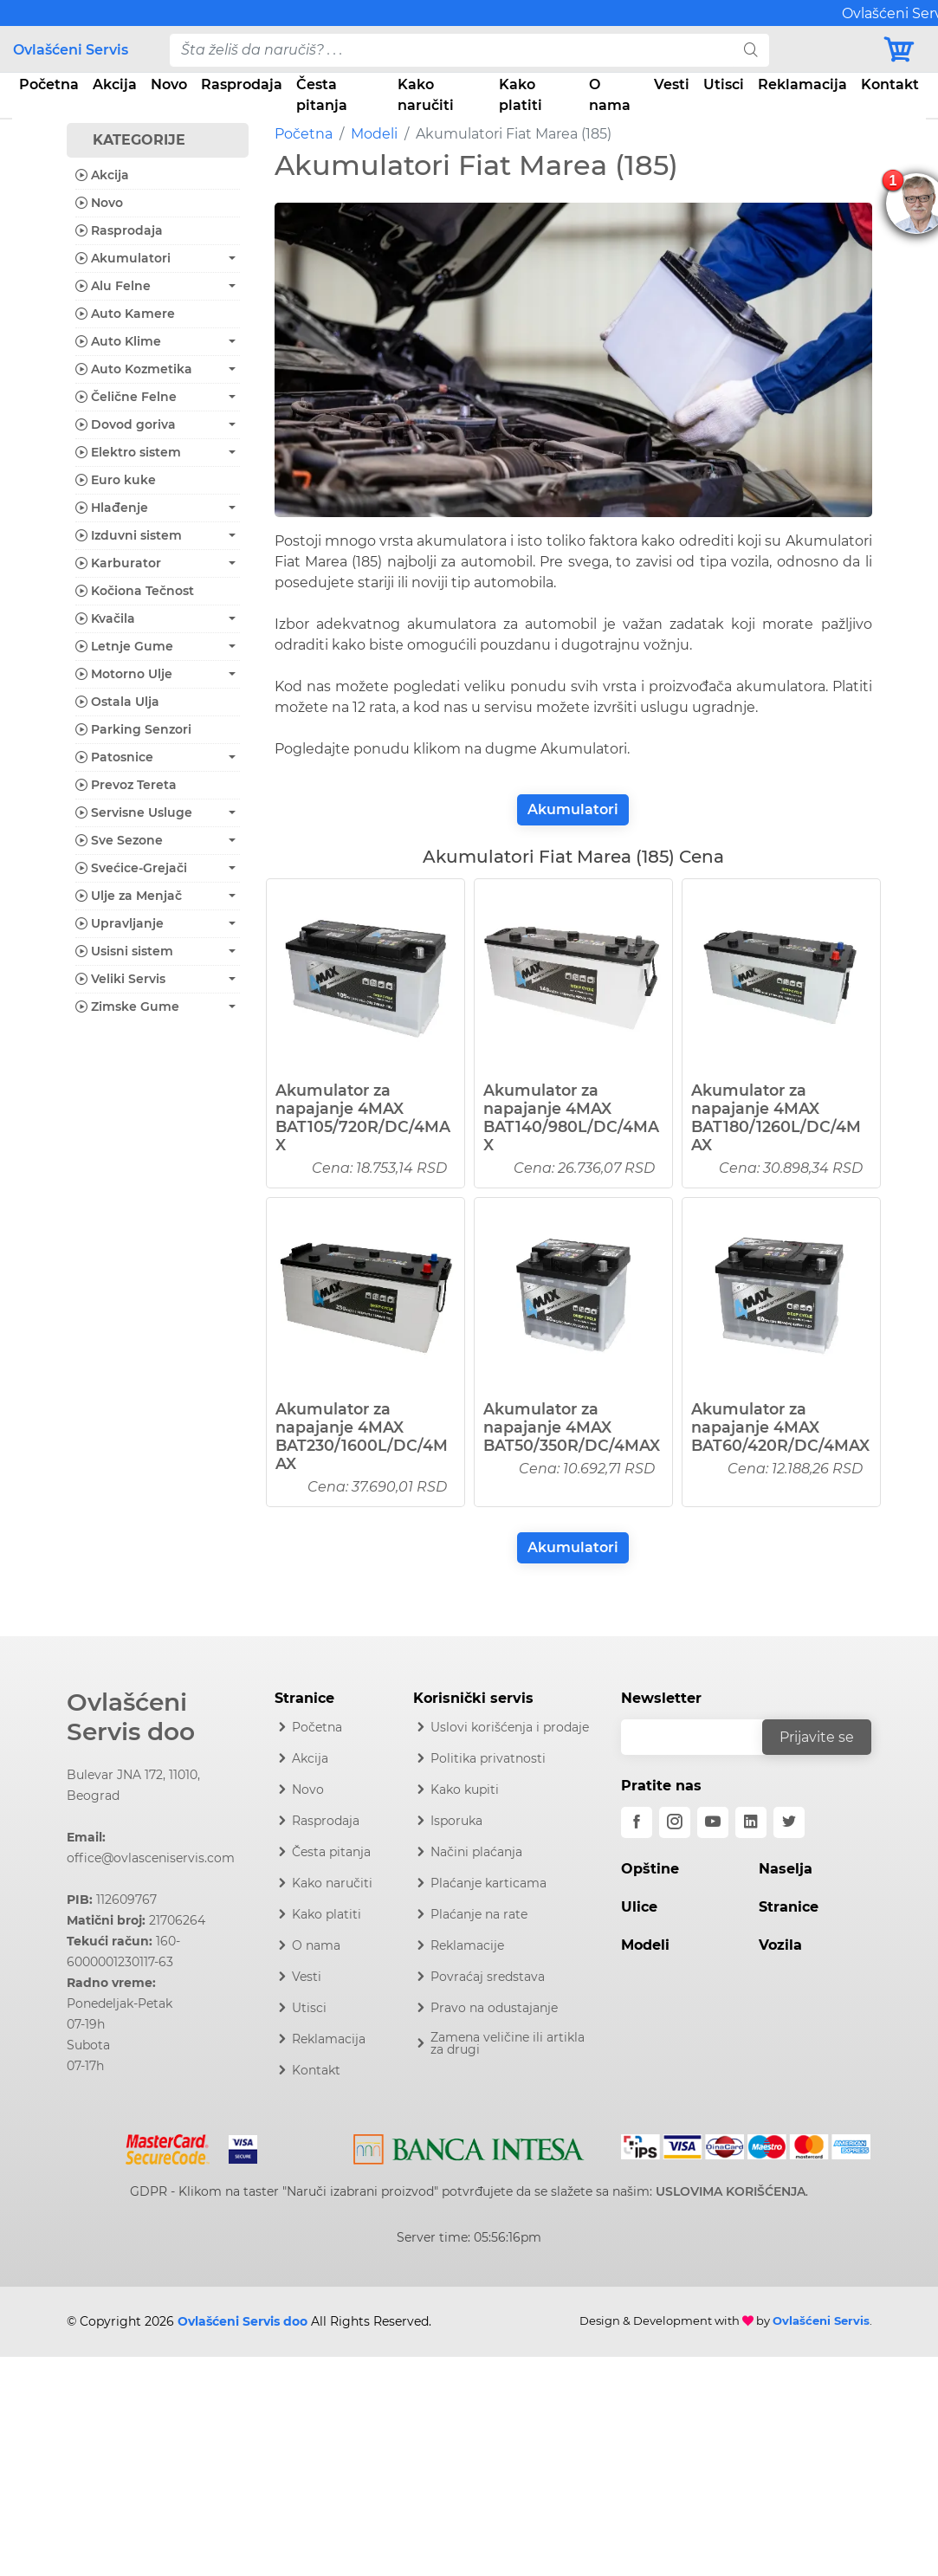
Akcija (115, 84)
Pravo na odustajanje (494, 2008)
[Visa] (236, 2146)
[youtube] (712, 1822)
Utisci (723, 84)
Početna (49, 84)
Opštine (650, 1869)
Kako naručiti (426, 94)
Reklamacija (802, 84)
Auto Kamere (125, 313)
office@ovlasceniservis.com (151, 1858)
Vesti (671, 84)
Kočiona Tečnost (134, 591)
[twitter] (789, 1822)
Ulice (639, 1907)
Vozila (780, 1945)
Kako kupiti (464, 1789)
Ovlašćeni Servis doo (131, 1716)
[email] (703, 1737)
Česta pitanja (321, 94)
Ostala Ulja (117, 701)
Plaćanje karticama (488, 1883)
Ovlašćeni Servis (70, 50)
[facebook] (636, 1822)
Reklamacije (467, 1945)
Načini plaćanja (476, 1852)
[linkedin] (751, 1822)
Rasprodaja (241, 84)
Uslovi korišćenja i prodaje (509, 1727)
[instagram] (674, 1822)
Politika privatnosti (488, 1758)
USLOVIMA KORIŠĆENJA (730, 2191)
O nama (610, 94)
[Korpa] (903, 50)
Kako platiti (520, 94)
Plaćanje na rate (478, 1914)
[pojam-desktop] (452, 50)
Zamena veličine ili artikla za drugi (507, 2043)
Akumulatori (572, 809)
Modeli (374, 134)
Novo (169, 84)
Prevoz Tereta (126, 785)
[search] (751, 50)
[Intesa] (469, 2146)
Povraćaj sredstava (487, 1977)
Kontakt (890, 84)
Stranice (788, 1907)
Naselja (785, 1869)
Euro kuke (115, 480)
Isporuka (456, 1821)
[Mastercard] (169, 2146)
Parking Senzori (133, 729)
